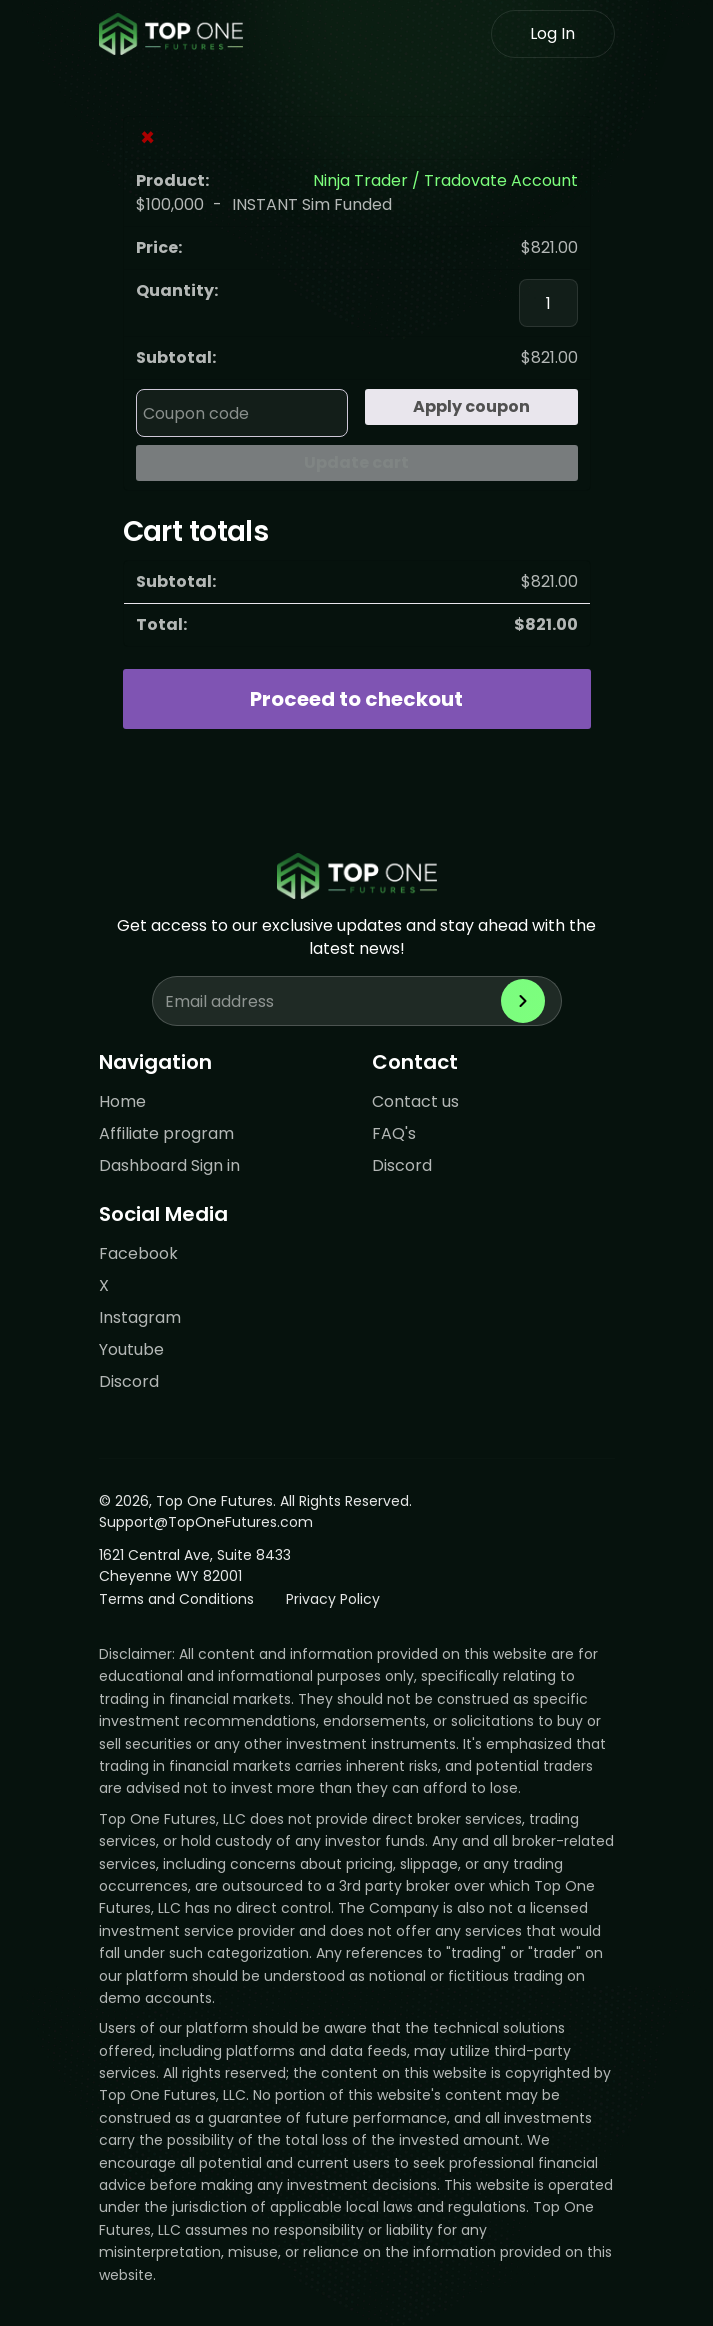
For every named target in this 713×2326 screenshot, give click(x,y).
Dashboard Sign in (169, 1165)
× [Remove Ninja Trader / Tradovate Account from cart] (147, 138)
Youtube (131, 1349)
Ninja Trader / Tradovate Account (445, 180)
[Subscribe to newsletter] (523, 1001)
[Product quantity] (548, 303)
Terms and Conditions (176, 1599)
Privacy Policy (333, 1599)
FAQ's (394, 1133)
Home (122, 1101)
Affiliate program (166, 1133)
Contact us (415, 1101)
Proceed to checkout (356, 699)
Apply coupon (471, 406)
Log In (552, 33)
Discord (402, 1165)
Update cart (356, 462)
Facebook (138, 1253)
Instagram (140, 1317)
